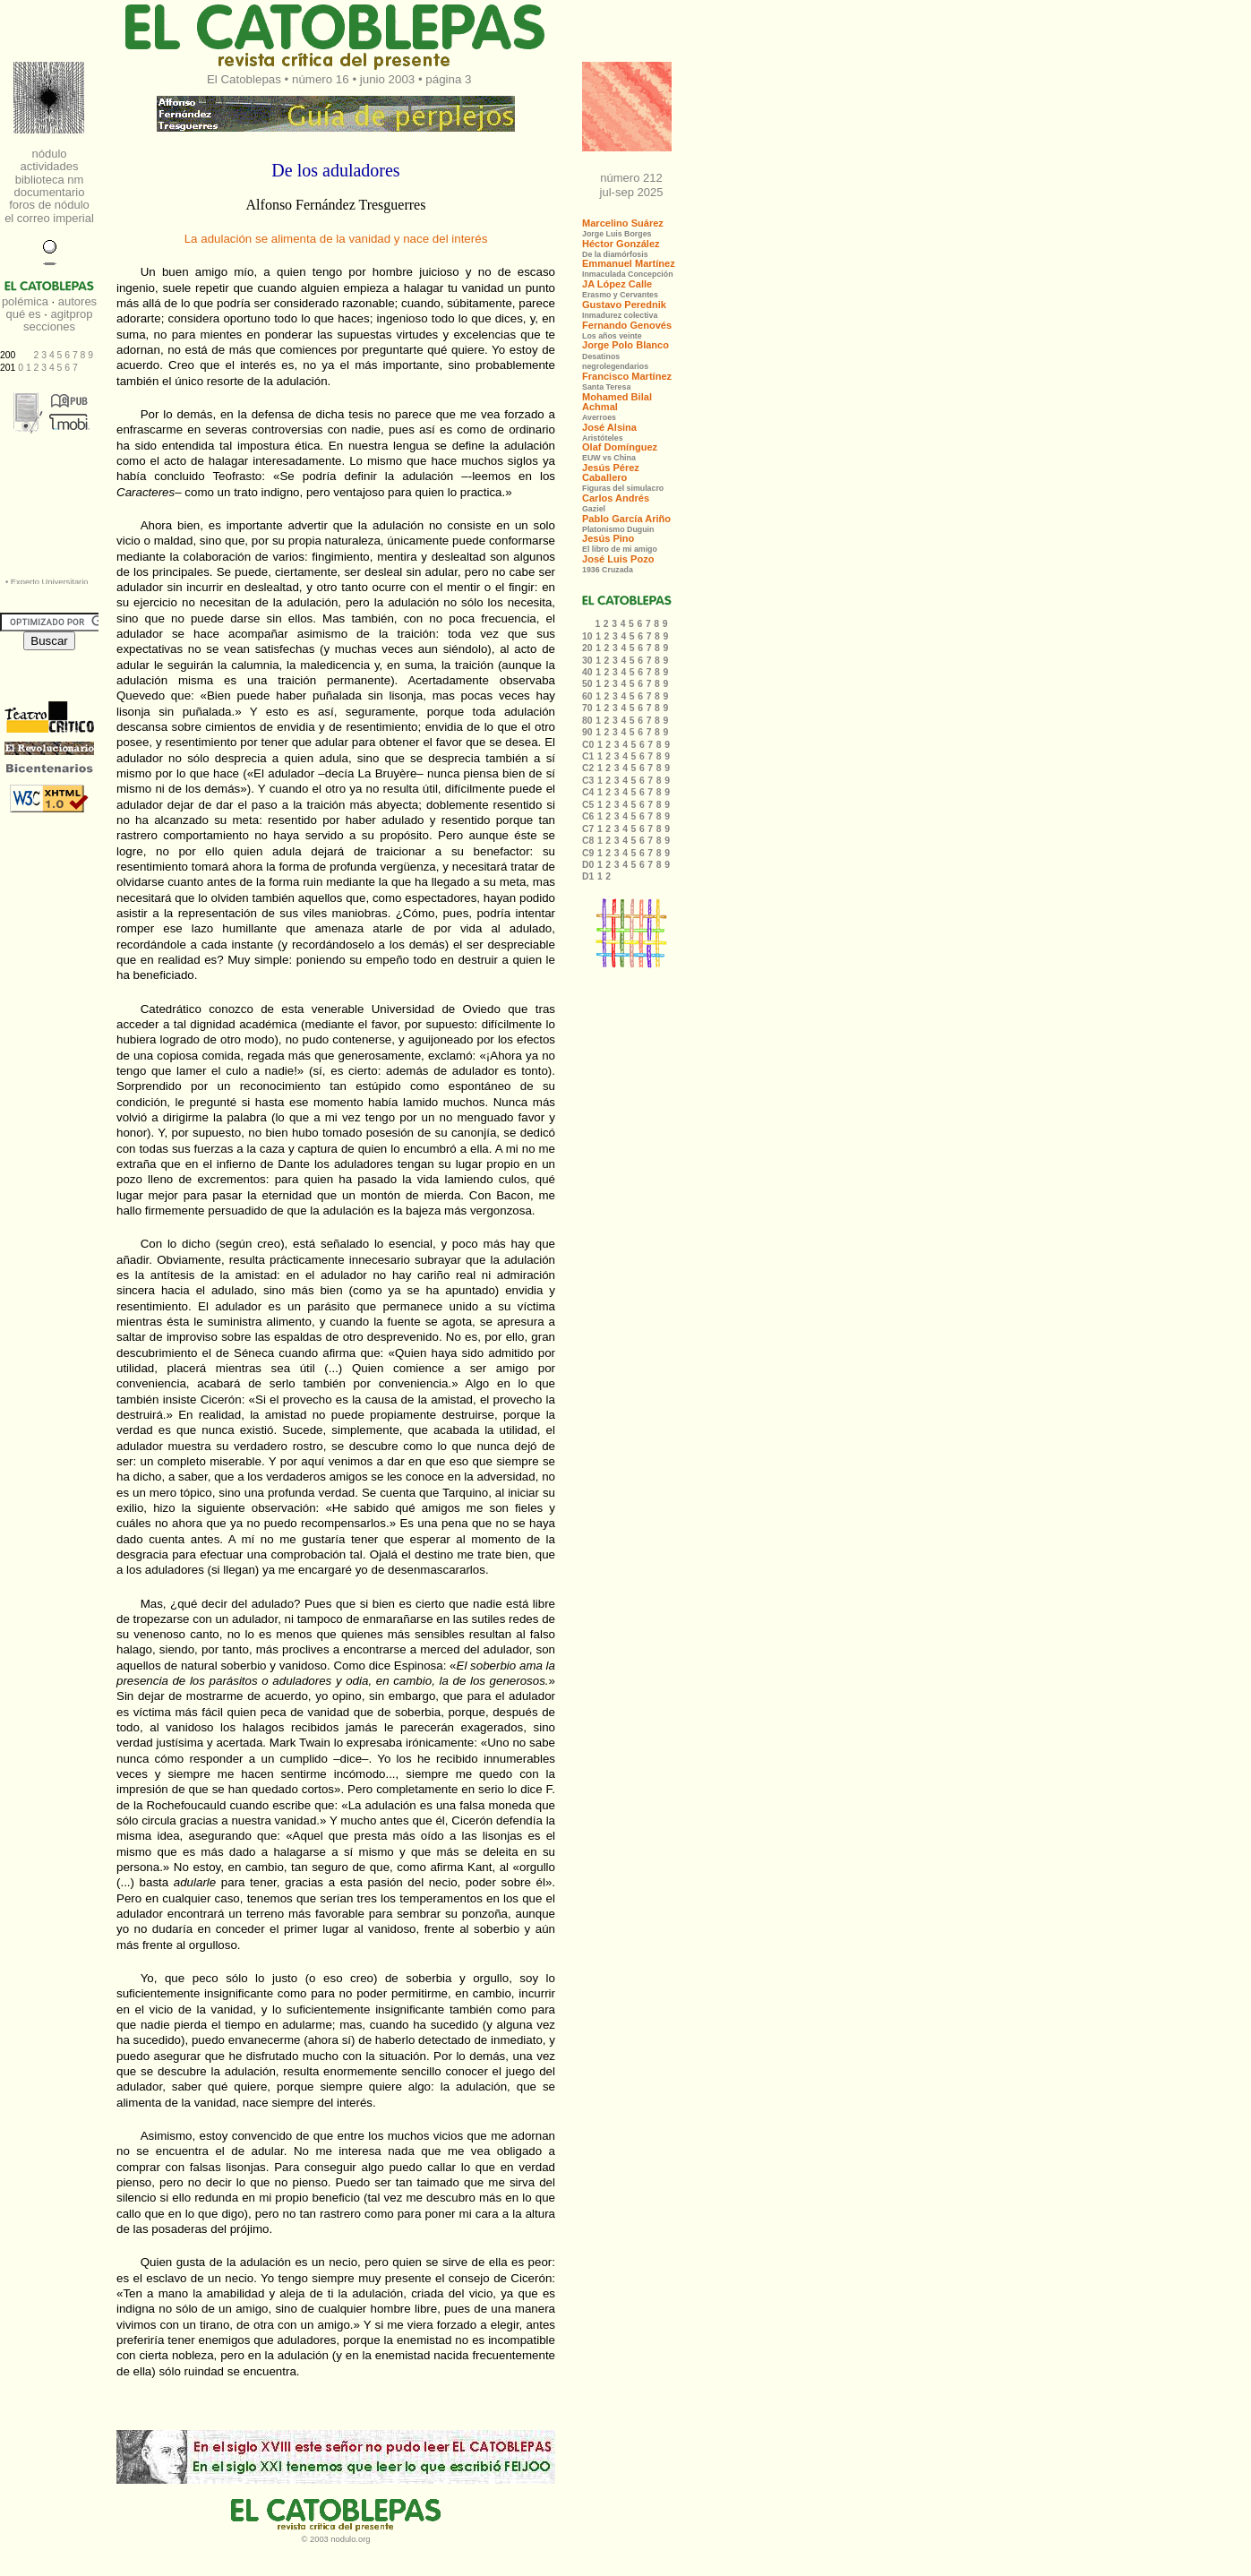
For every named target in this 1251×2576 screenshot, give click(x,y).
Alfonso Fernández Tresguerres (336, 204)
